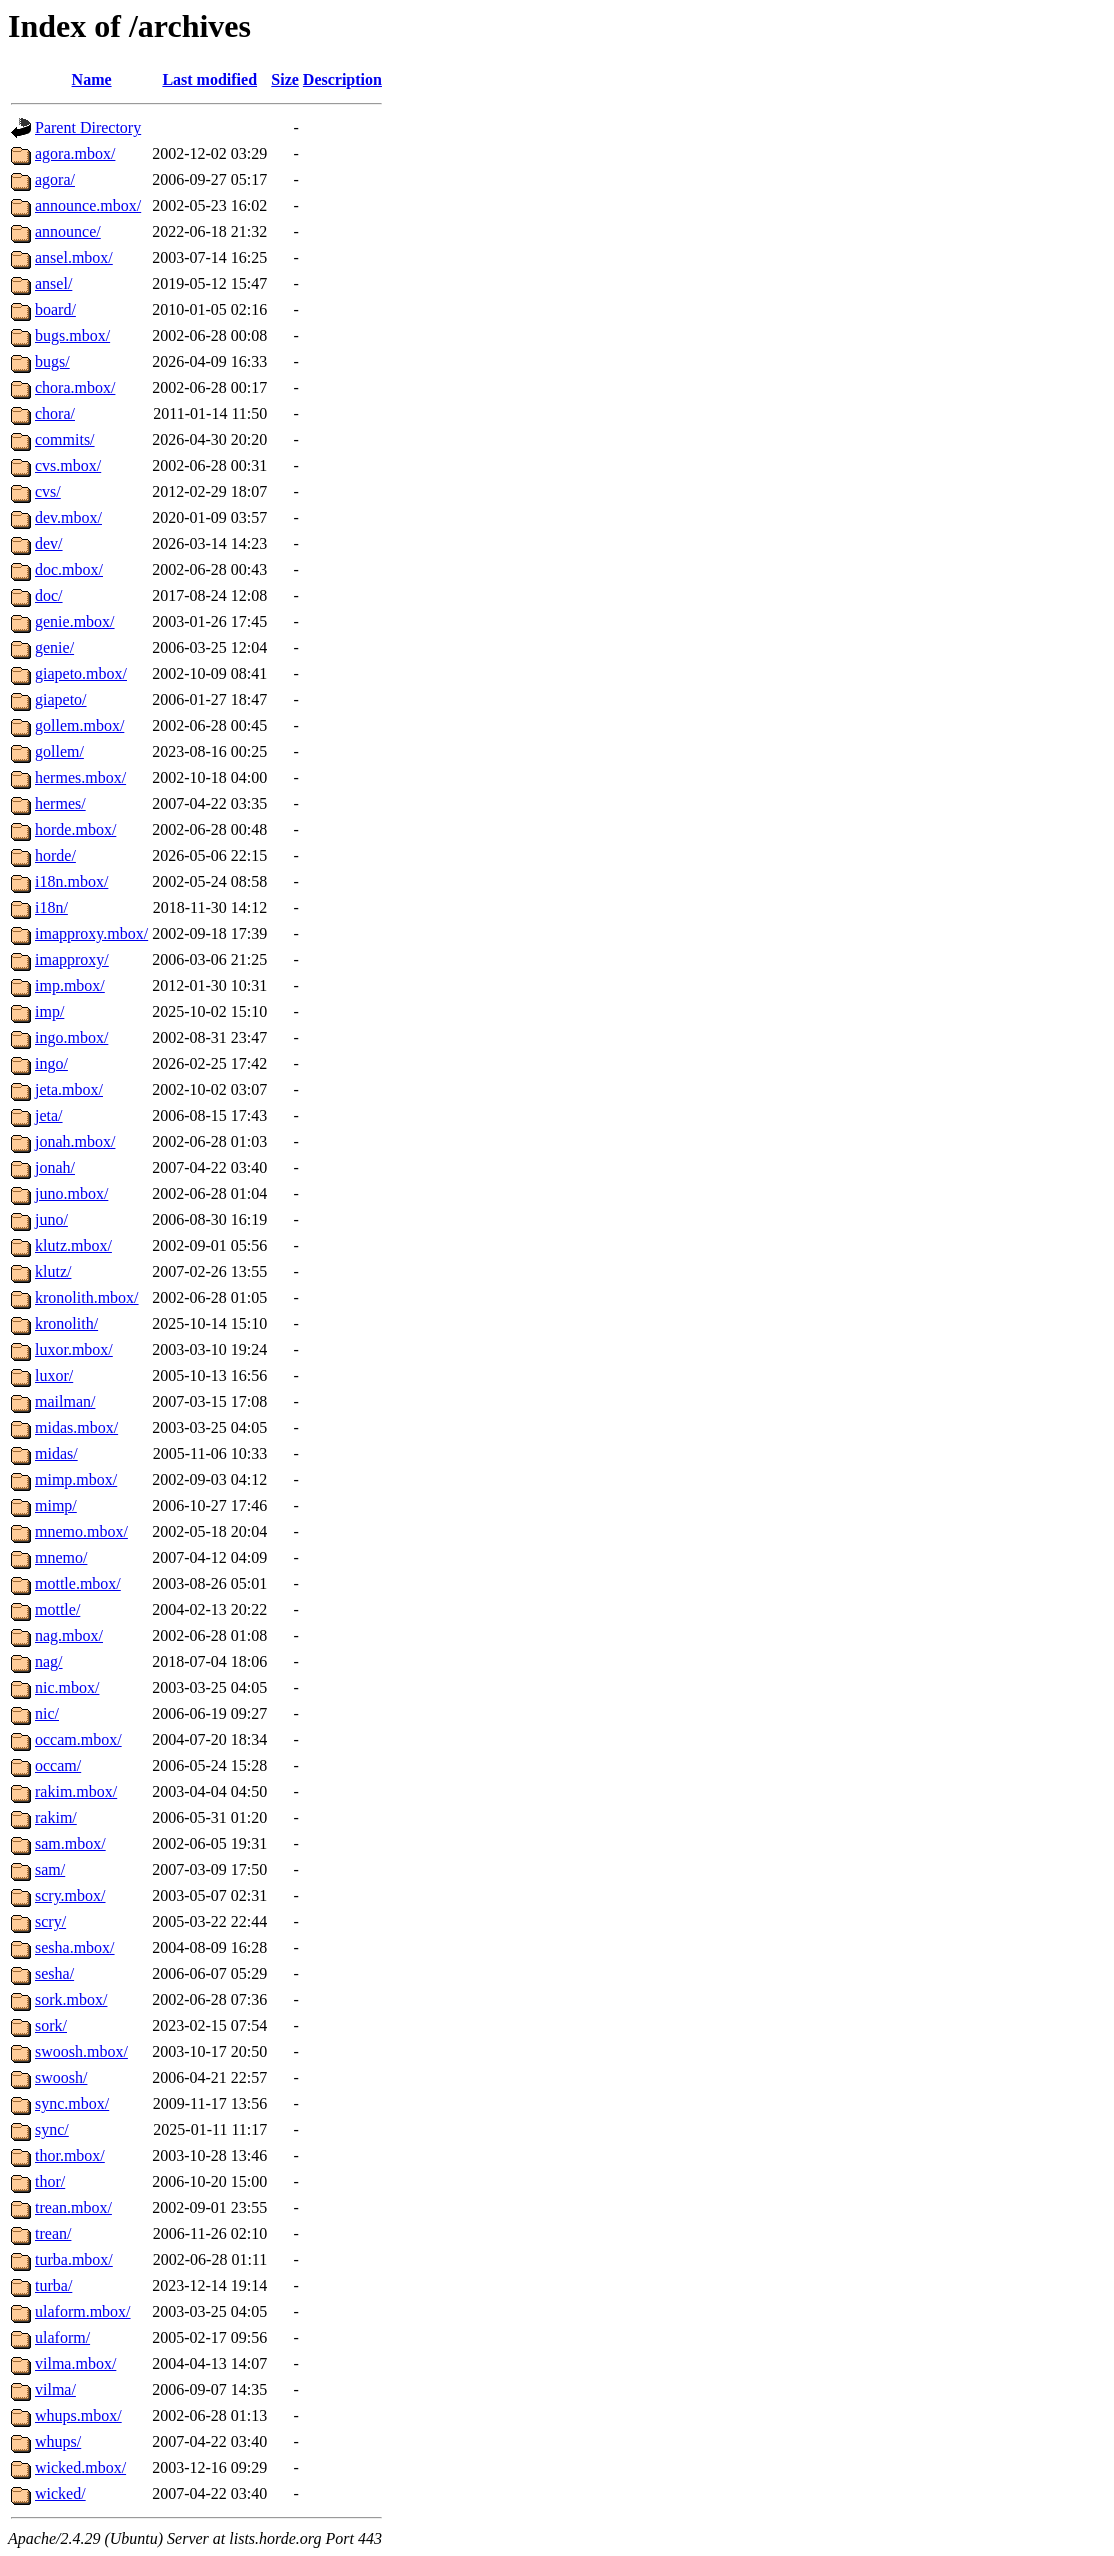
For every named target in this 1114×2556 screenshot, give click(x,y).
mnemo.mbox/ (81, 1531)
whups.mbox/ (78, 2415)
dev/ (49, 543)
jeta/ (49, 1115)
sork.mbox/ (71, 1999)
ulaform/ (62, 2337)
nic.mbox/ (67, 1687)
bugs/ (52, 361)
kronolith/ (66, 1323)
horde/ (55, 855)
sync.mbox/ (72, 2103)
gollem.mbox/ (79, 725)
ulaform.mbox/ (83, 2311)
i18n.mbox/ (71, 881)
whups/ (58, 2441)
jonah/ (55, 1167)
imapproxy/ (72, 959)
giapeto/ (61, 699)
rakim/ (56, 1817)
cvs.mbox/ (68, 465)
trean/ (53, 2233)
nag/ (49, 1661)
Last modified (209, 79)
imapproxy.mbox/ (91, 933)
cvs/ (48, 491)
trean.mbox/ (73, 2207)
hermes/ (60, 803)
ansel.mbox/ (74, 257)
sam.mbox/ (70, 1843)
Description (342, 79)
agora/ (55, 179)
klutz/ (53, 1271)
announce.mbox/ (88, 205)
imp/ (49, 1011)
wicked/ (60, 2493)
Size (285, 79)
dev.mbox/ (68, 517)
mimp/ (56, 1505)
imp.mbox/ (70, 985)
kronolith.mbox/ (87, 1297)
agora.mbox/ (75, 153)
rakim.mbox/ (76, 1791)
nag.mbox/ (69, 1635)
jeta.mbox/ (69, 1089)
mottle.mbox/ (78, 1583)
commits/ (65, 439)
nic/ (47, 1713)
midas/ (56, 1453)
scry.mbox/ (70, 1895)
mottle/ (57, 1609)
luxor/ (54, 1375)
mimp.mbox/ (76, 1479)
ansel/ (53, 283)
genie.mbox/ (75, 621)
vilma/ (55, 2389)
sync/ (52, 2129)
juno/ (51, 1219)
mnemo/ (61, 1557)
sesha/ (54, 1973)
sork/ (51, 2025)
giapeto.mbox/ (81, 673)
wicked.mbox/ (80, 2467)
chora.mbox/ (75, 387)
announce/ (68, 231)
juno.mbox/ (71, 1193)
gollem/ (59, 751)
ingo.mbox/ (71, 1037)
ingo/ (51, 1063)
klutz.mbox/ (73, 1245)
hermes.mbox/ (80, 777)
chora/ (55, 413)
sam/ (50, 1869)
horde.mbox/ (75, 829)
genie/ (54, 647)
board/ (55, 309)
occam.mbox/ (78, 1739)
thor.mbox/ (70, 2155)
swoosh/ (61, 2077)
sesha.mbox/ (75, 1947)
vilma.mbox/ (75, 2363)
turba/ (53, 2285)
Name (92, 79)
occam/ (58, 1765)
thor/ (50, 2181)
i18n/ (51, 907)
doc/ (49, 595)
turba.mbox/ (74, 2259)
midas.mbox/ (76, 1427)
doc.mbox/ (69, 569)
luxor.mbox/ (74, 1349)
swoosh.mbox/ (81, 2051)
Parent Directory (88, 127)
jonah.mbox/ (75, 1141)
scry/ (50, 1921)
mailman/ (65, 1401)
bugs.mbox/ (72, 335)
